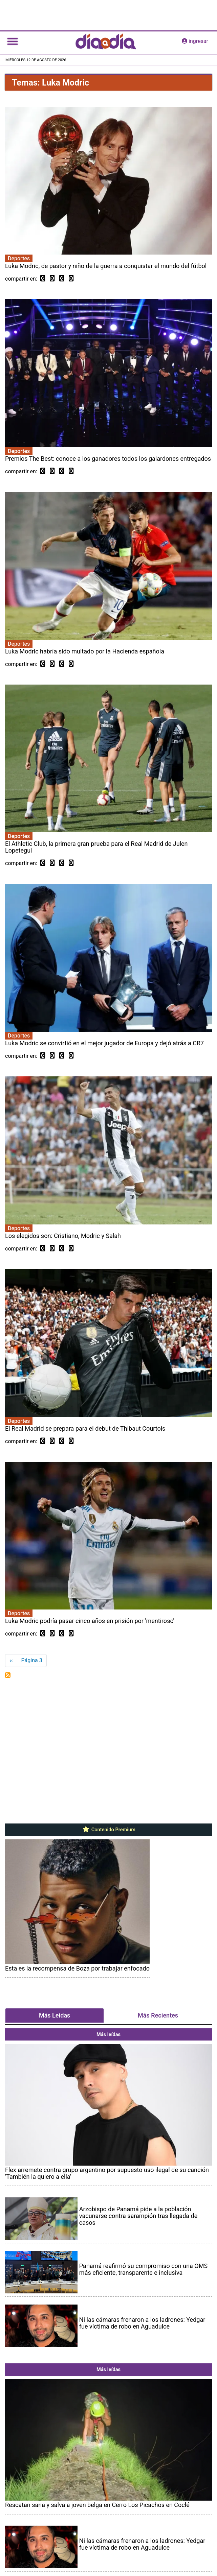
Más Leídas (54, 2015)
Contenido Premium (108, 1830)
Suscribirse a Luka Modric (7, 1675)
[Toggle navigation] (12, 41)
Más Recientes (158, 2015)
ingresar (195, 41)
